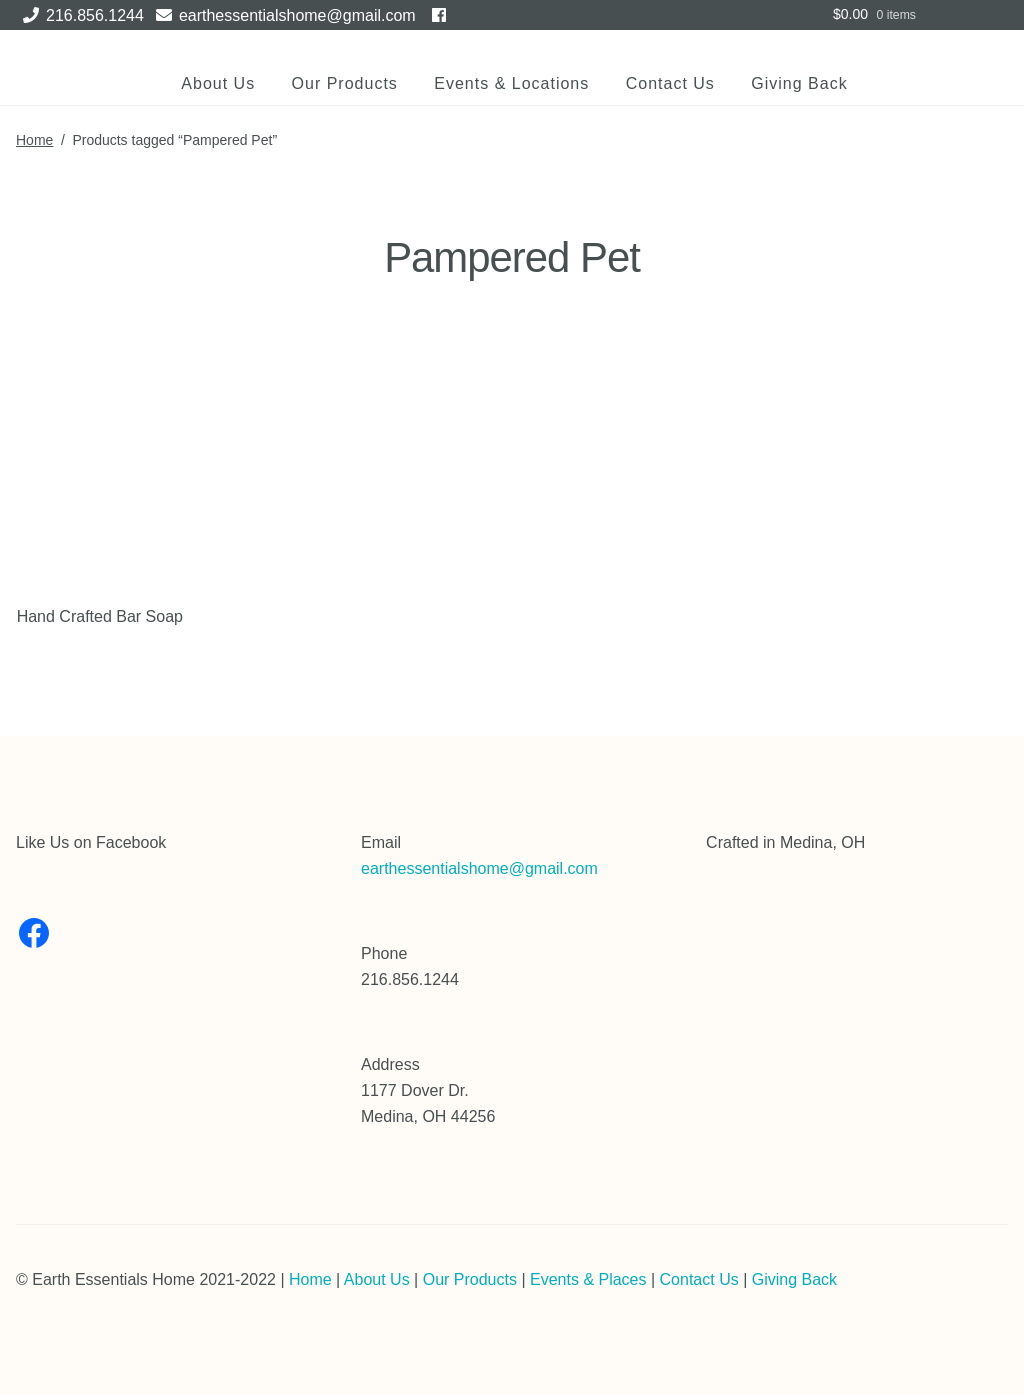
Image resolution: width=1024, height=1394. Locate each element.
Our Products (345, 83)
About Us (218, 83)
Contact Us (670, 83)
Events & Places (588, 1279)
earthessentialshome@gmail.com (282, 15)
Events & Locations (511, 83)
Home (34, 140)
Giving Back (799, 83)
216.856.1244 (80, 15)
